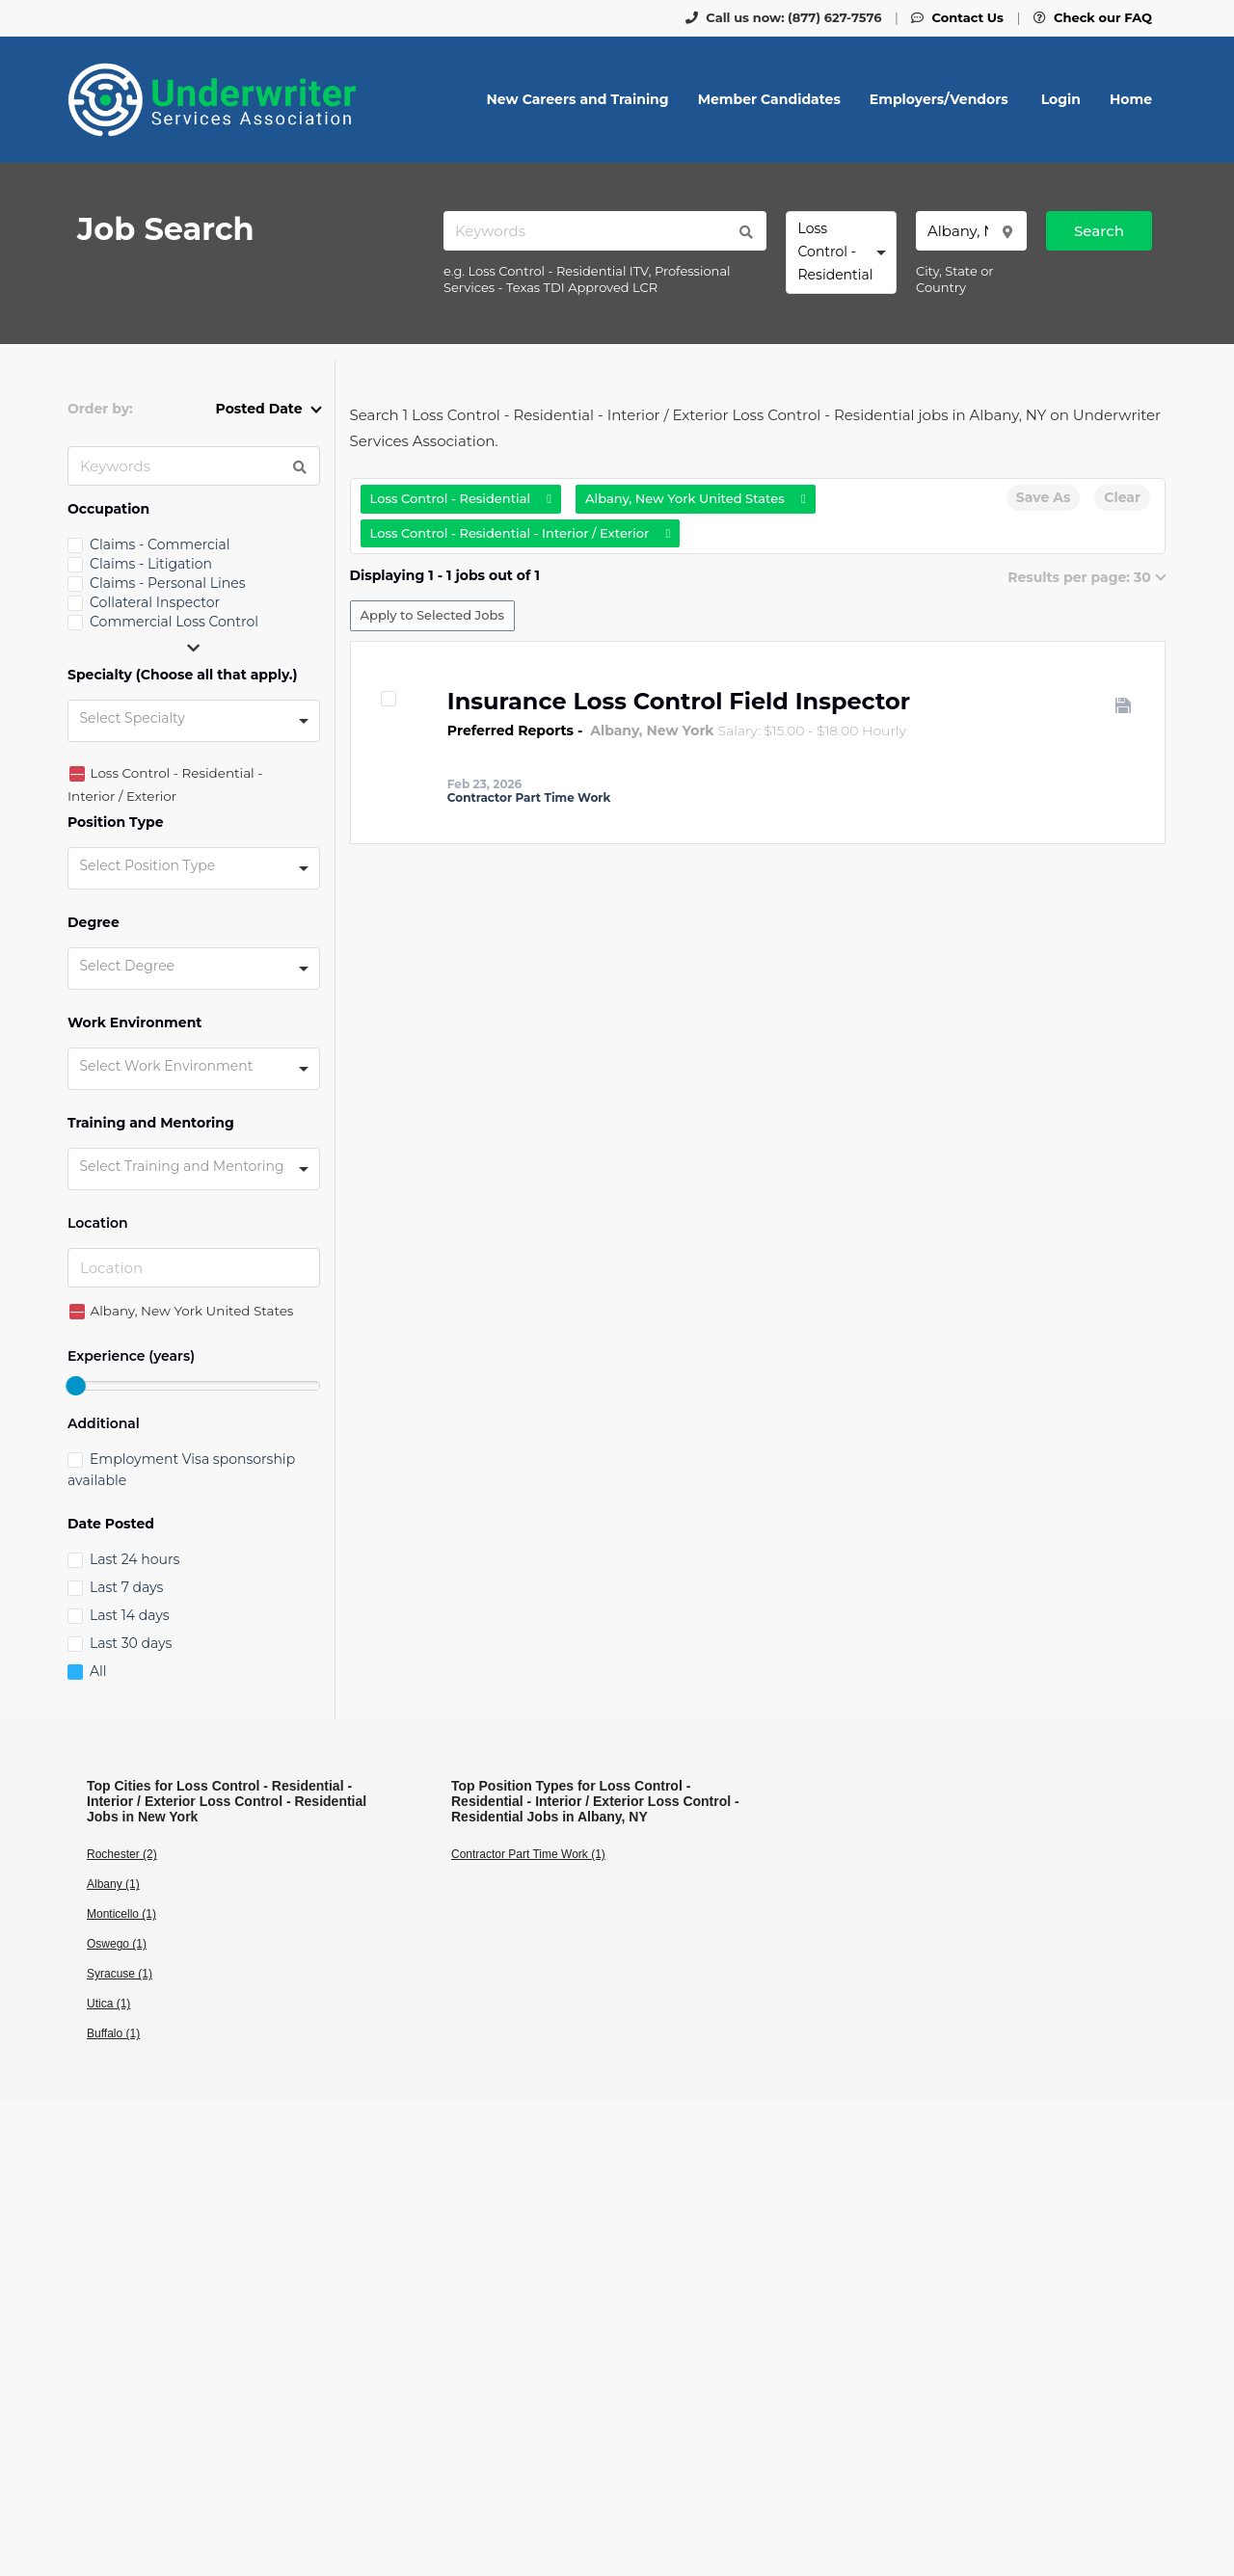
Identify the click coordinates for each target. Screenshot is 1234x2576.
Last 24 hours (134, 1559)
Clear (1122, 497)
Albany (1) (113, 1884)
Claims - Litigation (151, 563)
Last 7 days (126, 1587)
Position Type (115, 822)
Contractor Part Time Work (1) (528, 1854)
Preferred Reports (510, 730)
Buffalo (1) (113, 2033)
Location (97, 1223)
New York (680, 730)
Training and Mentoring (150, 1123)
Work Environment (134, 1023)
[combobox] (841, 252)
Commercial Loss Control (174, 621)
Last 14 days (129, 1615)
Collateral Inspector (155, 602)
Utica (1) (108, 2003)
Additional (103, 1424)
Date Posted (110, 1524)
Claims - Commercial (160, 544)
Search (1099, 231)
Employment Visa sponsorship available (181, 1469)
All (98, 1671)
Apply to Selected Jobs (432, 615)
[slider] (75, 1385)
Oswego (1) (117, 1944)
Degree (93, 923)
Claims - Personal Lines (168, 583)
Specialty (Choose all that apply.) (182, 675)
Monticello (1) (121, 1914)
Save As (1043, 497)
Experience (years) (131, 1356)
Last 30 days (131, 1643)
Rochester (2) (122, 1854)
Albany (614, 730)
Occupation (108, 509)
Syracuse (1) (119, 1973)
